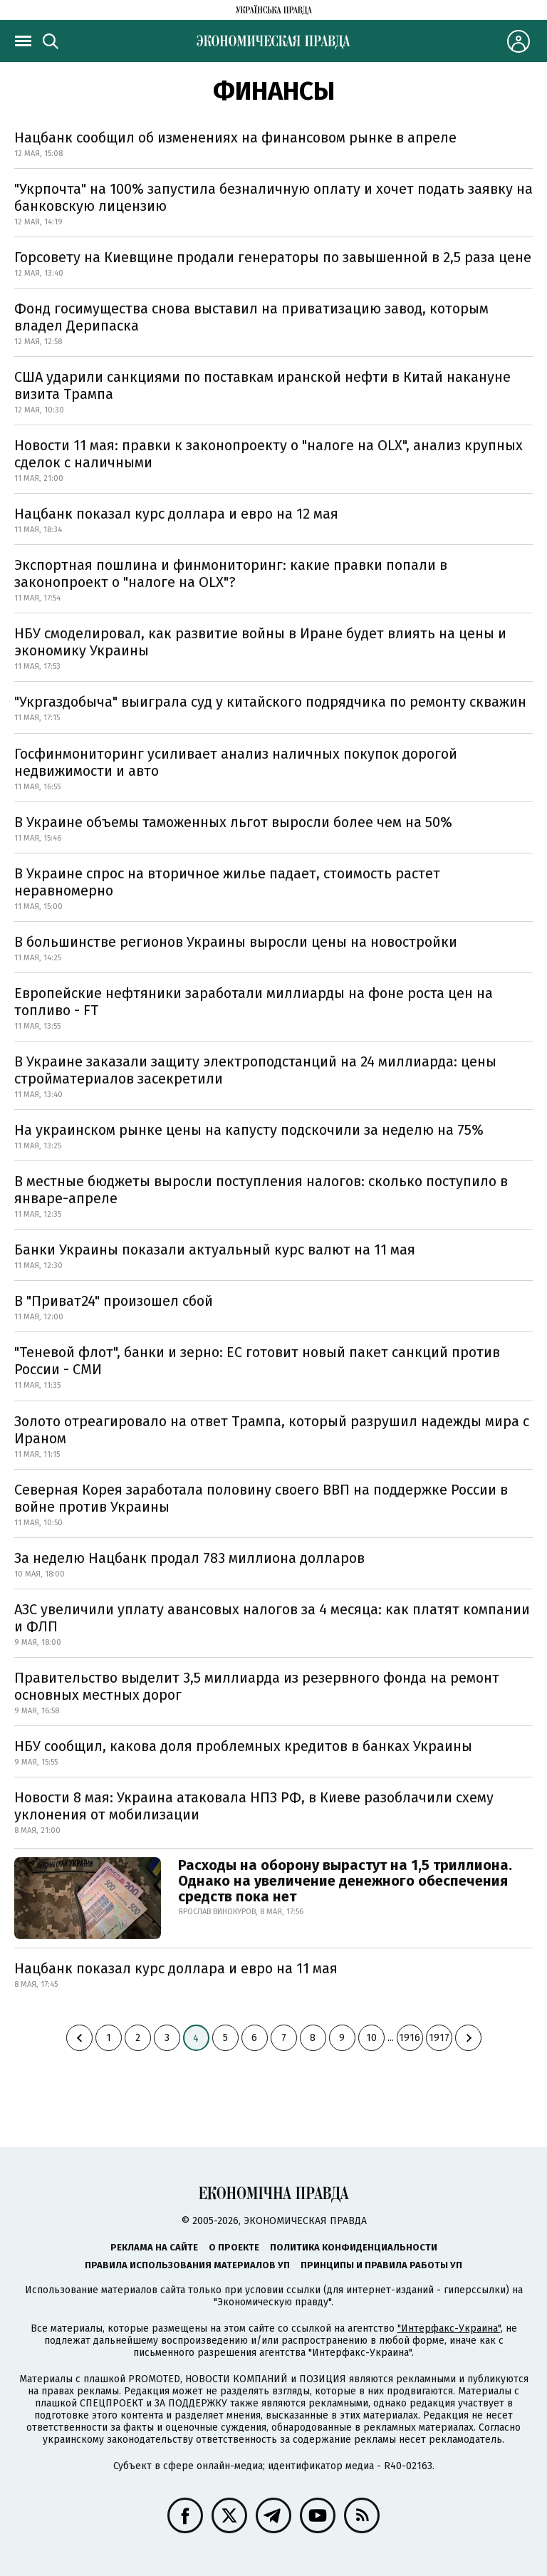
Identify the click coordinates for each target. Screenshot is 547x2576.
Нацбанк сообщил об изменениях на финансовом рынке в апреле (235, 137)
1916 (409, 2038)
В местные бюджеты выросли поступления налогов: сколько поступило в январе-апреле (261, 1190)
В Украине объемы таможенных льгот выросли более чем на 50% (233, 822)
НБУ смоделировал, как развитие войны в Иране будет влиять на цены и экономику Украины (260, 642)
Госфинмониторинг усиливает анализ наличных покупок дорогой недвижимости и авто (235, 762)
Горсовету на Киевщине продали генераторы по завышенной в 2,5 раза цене (272, 257)
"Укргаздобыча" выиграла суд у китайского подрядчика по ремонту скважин (270, 701)
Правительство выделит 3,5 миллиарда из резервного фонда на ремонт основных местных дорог (256, 1686)
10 (371, 2038)
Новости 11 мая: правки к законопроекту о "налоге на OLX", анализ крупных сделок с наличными (268, 454)
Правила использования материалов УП (187, 2265)
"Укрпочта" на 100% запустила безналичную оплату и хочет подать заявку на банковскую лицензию (273, 197)
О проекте (234, 2247)
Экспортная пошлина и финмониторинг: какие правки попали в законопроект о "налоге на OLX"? (230, 573)
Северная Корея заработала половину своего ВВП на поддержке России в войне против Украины (261, 1498)
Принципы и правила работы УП (381, 2265)
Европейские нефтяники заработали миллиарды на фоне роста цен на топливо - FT (253, 1002)
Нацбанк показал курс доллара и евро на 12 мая (176, 513)
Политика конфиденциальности (353, 2247)
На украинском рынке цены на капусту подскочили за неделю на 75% (249, 1129)
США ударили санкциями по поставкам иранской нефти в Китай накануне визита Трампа (262, 385)
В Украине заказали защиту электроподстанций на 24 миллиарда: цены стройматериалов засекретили (255, 1070)
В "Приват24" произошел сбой (113, 1300)
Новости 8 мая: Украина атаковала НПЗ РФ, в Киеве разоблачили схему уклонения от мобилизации (254, 1806)
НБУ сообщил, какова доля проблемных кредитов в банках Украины (243, 1746)
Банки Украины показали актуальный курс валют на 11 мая (214, 1249)
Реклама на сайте (154, 2247)
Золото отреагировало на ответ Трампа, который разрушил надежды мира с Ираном (271, 1430)
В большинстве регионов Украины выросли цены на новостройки (235, 941)
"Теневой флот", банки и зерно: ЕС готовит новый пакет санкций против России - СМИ (257, 1361)
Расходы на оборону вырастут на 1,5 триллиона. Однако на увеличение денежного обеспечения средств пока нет (345, 1880)
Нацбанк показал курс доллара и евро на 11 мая (176, 1968)
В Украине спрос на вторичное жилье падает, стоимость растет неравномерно (227, 882)
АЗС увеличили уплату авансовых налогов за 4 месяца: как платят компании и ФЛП (272, 1618)
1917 (439, 2038)
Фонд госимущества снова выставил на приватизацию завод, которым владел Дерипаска (251, 317)
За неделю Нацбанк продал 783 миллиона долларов (189, 1558)
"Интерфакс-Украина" (449, 2328)
